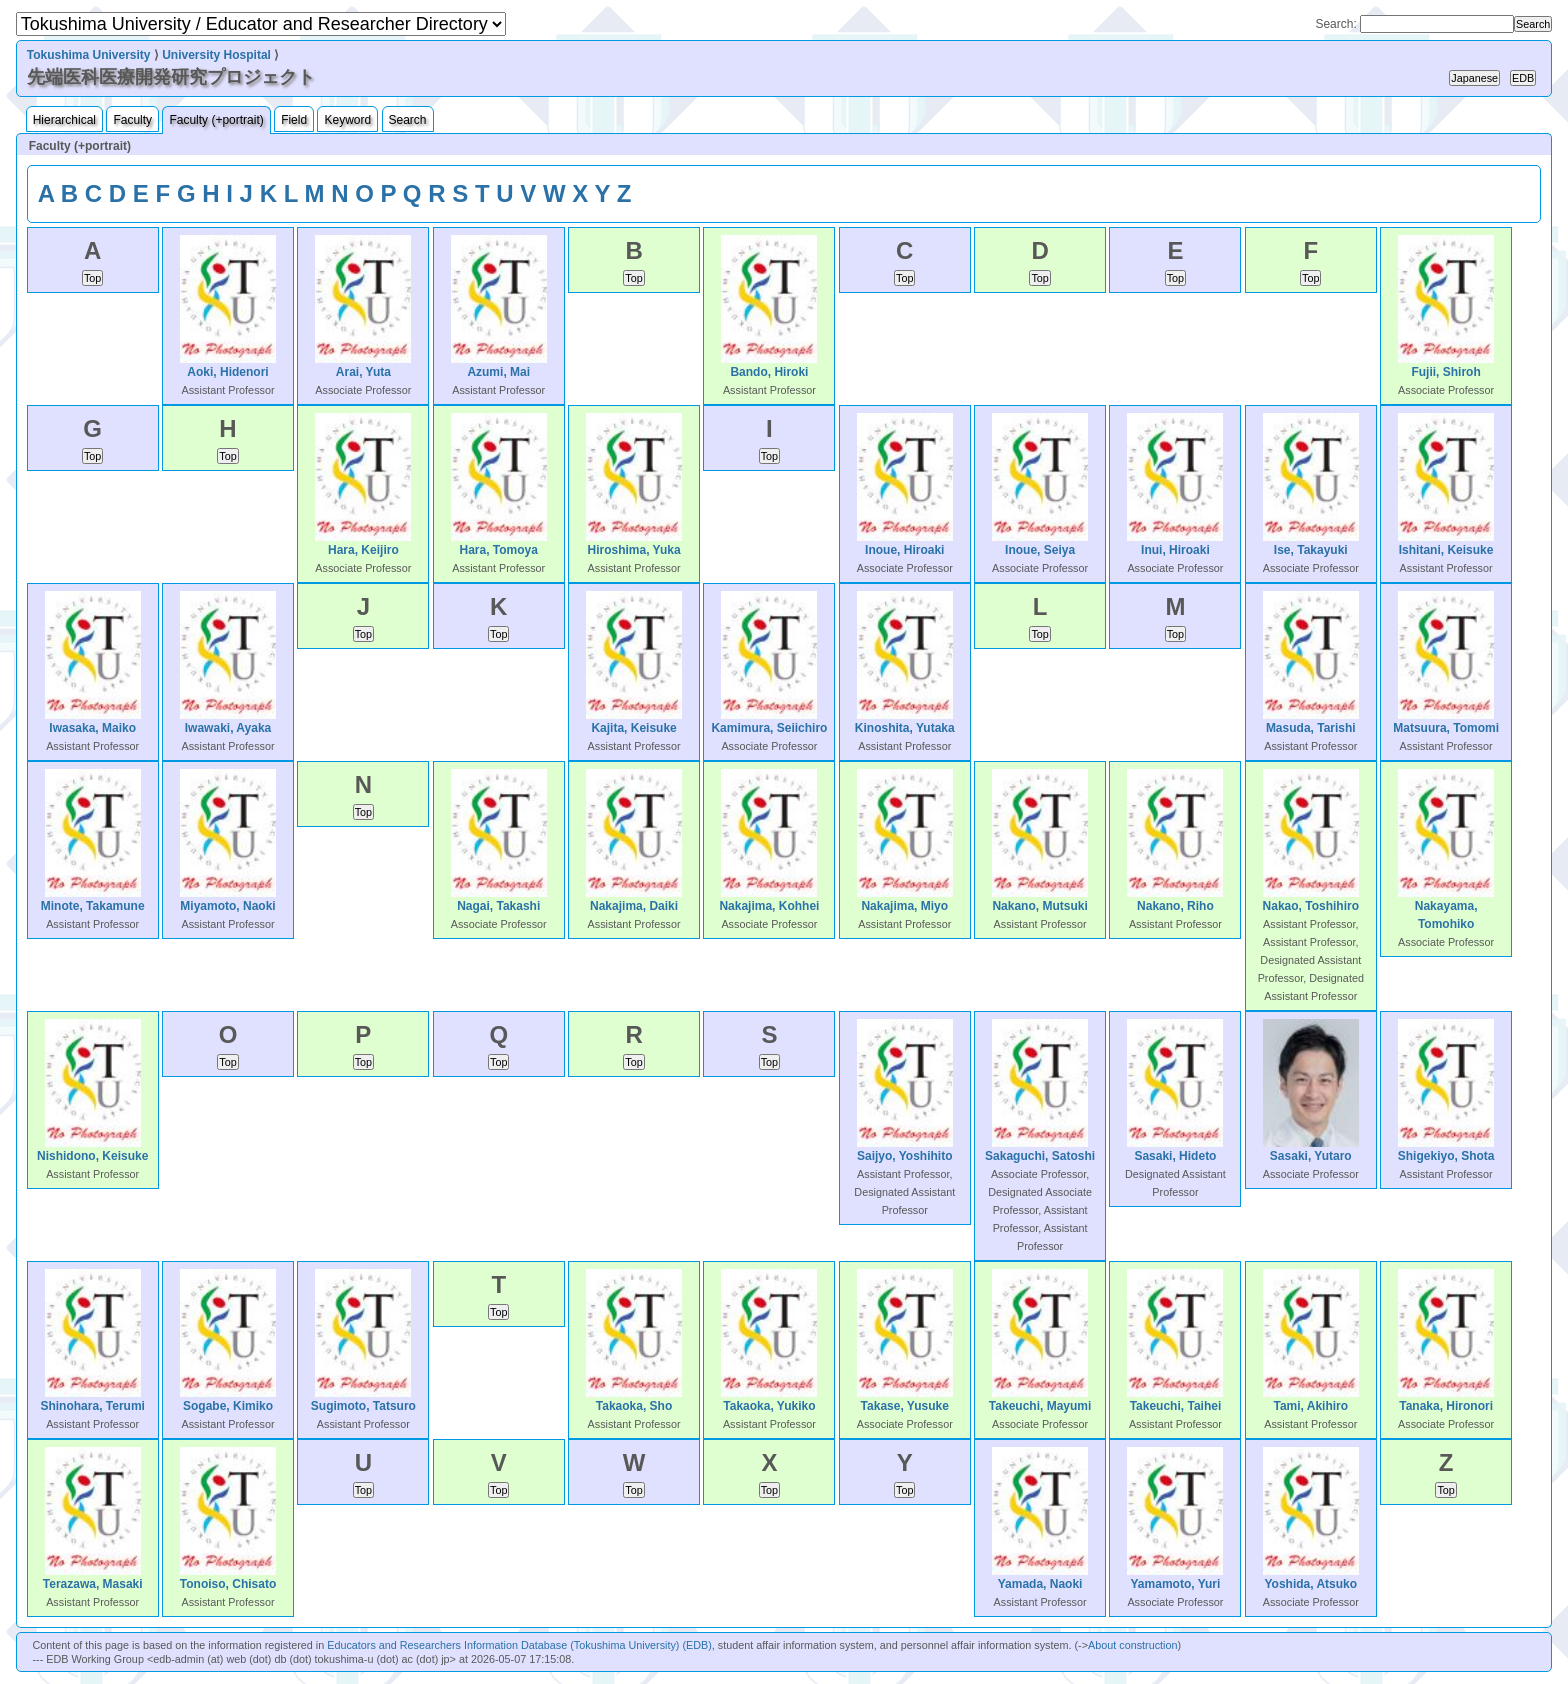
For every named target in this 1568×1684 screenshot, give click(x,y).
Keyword (347, 120)
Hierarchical (64, 120)
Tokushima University (89, 55)
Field (294, 120)
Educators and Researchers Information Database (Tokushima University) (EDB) (519, 1645)
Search (408, 120)
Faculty (132, 120)
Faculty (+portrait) (216, 120)
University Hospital (216, 55)
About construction (1132, 1645)
